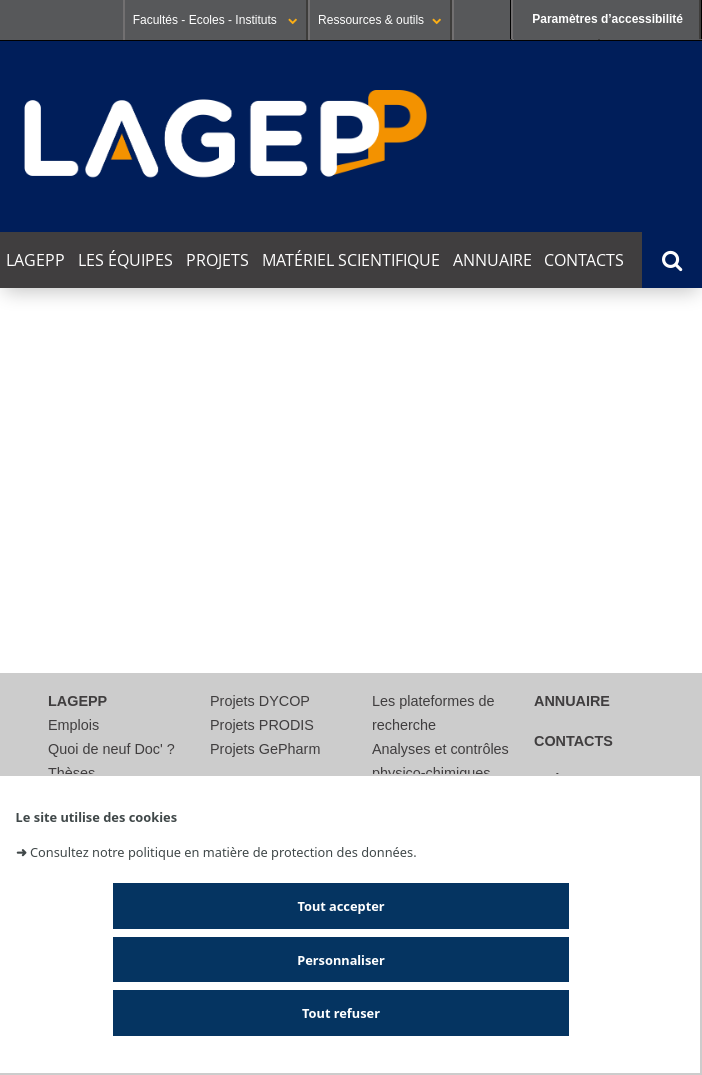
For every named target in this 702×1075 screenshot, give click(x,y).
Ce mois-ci (292, 397)
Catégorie (37, 565)
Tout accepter (340, 906)
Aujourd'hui (55, 397)
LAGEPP (35, 260)
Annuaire (492, 260)
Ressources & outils (380, 20)
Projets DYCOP (260, 701)
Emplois (73, 725)
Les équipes (125, 260)
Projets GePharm (265, 749)
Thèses (71, 773)
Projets (217, 260)
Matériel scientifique (351, 260)
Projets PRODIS (262, 725)
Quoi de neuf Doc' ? (111, 749)
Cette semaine (176, 397)
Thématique (45, 536)
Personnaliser (340, 960)
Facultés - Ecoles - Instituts (215, 20)
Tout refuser (341, 1013)
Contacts (584, 260)
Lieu (16, 594)
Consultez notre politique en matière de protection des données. (223, 852)
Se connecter (482, 20)
